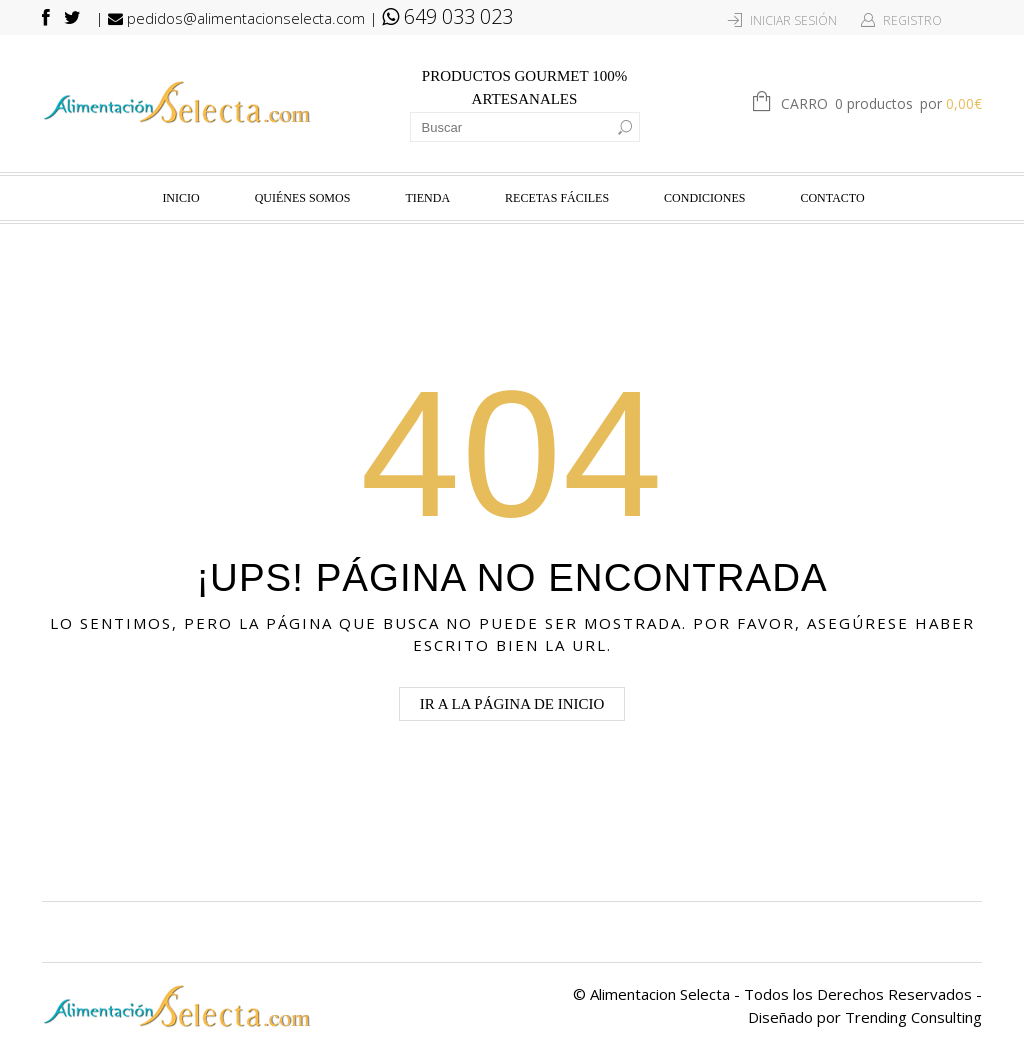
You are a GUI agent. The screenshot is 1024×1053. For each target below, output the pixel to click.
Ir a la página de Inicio (512, 704)
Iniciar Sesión (793, 20)
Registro (912, 20)
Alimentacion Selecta (660, 994)
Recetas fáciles (557, 198)
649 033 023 (447, 16)
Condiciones (704, 198)
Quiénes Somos (303, 198)
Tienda (427, 198)
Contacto (832, 198)
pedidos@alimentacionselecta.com (236, 18)
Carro (881, 105)
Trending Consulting (913, 1017)
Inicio (180, 198)
